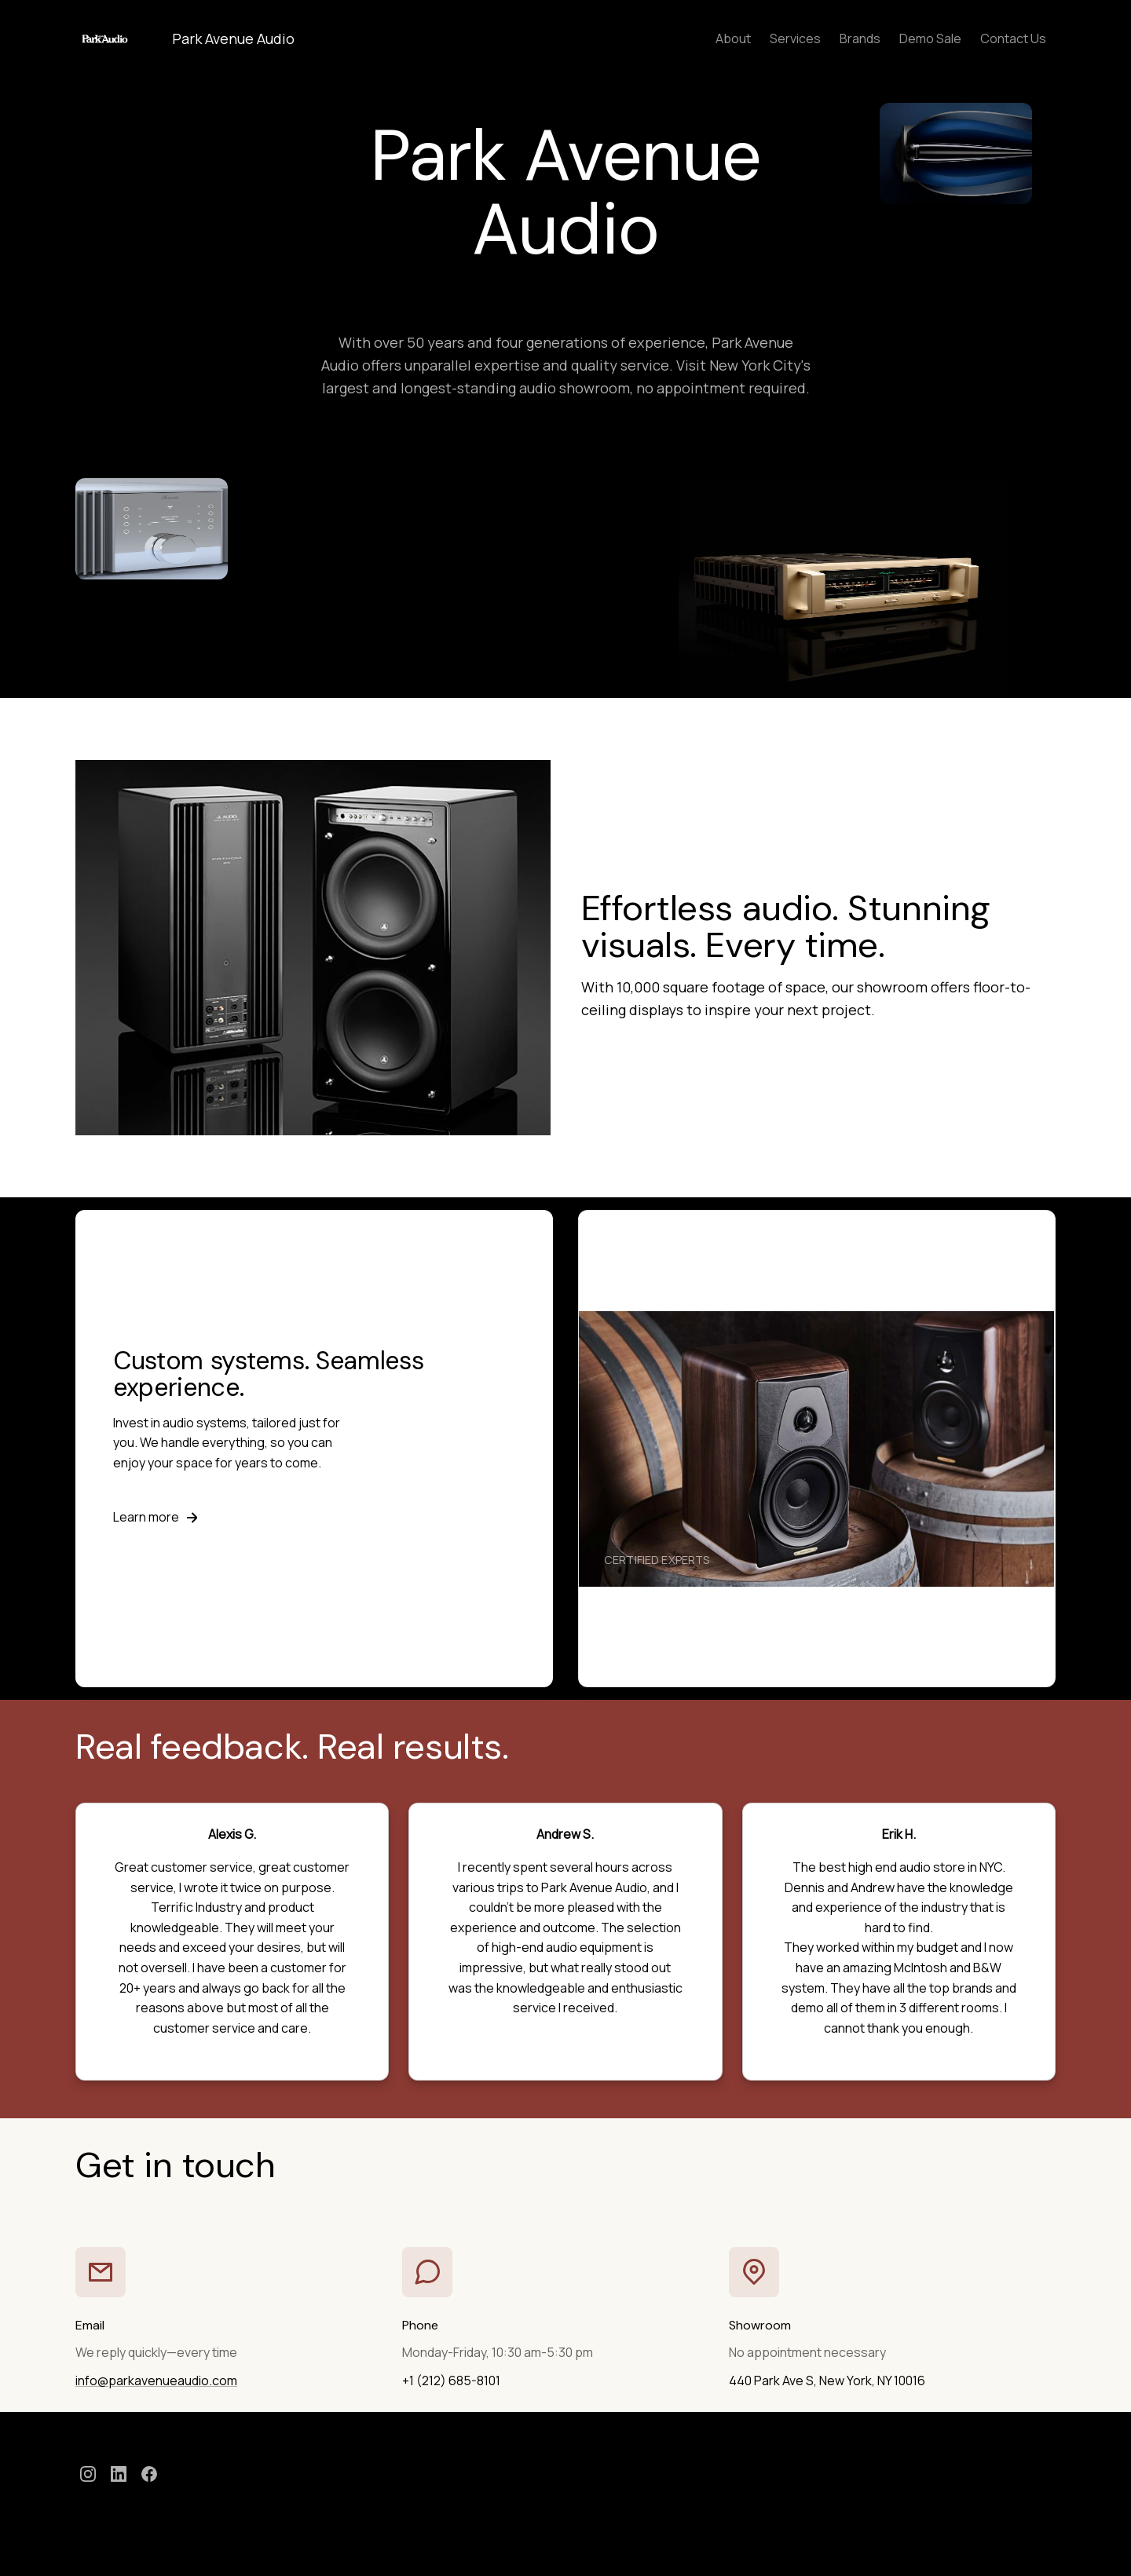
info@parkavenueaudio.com (156, 2380)
